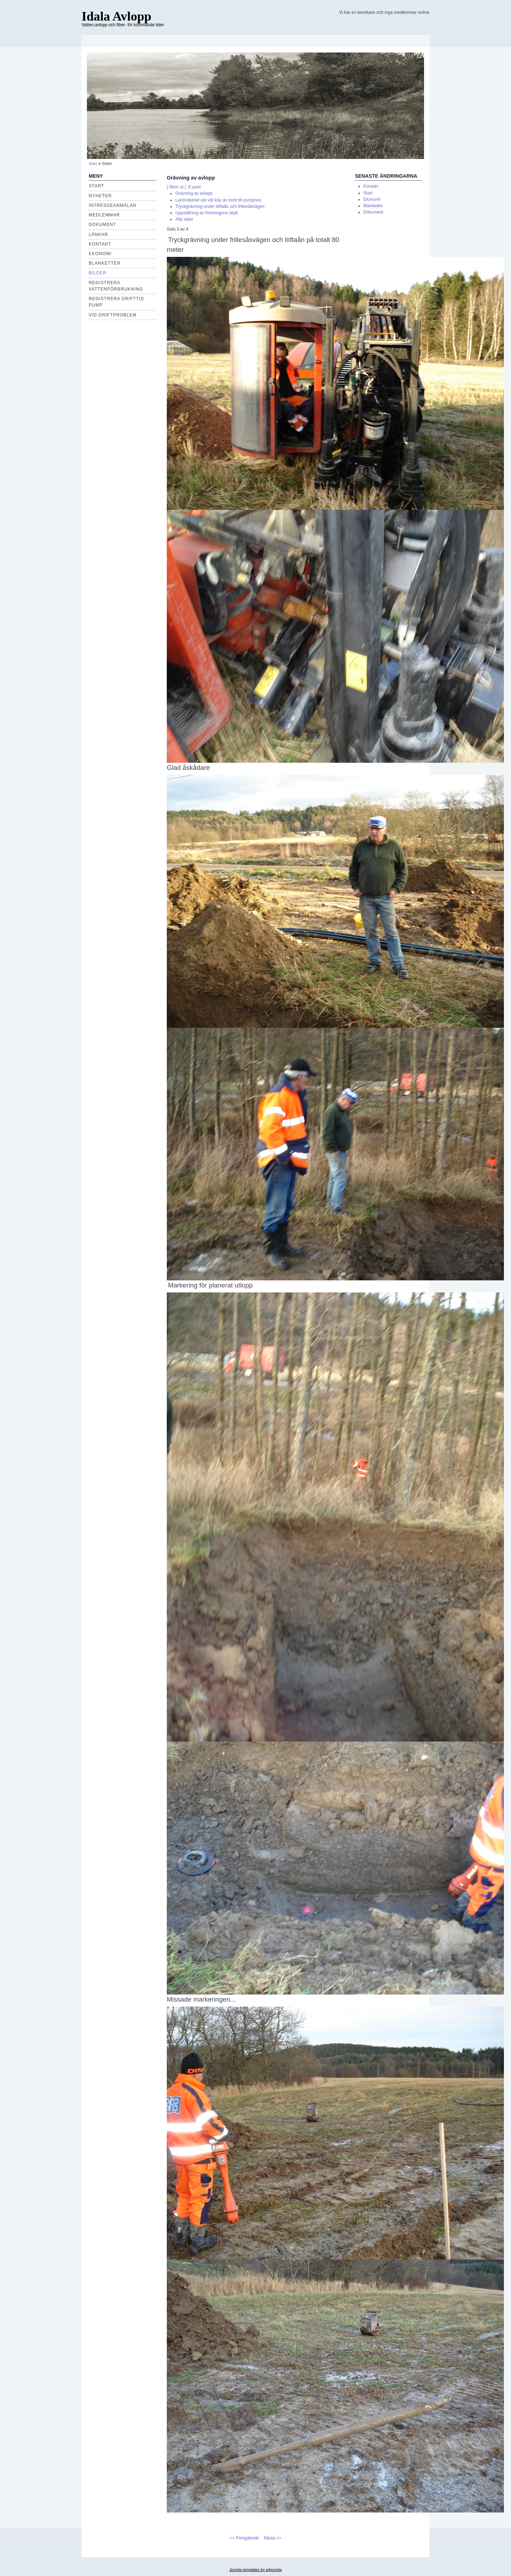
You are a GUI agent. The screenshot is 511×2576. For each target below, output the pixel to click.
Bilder (97, 272)
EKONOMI (100, 253)
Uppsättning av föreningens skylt (206, 212)
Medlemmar (104, 215)
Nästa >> (272, 2538)
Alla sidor (184, 219)
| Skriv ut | (176, 186)
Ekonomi (371, 199)
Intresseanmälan (113, 205)
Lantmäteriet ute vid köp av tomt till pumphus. (218, 200)
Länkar (98, 234)
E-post (194, 186)
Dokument (102, 224)
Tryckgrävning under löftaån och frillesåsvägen (219, 206)
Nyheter (100, 195)
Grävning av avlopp (194, 193)
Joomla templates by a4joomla (255, 2569)
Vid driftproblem (113, 315)
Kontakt (100, 244)
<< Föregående (244, 2538)
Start (93, 163)
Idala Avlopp (116, 16)
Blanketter (105, 263)
